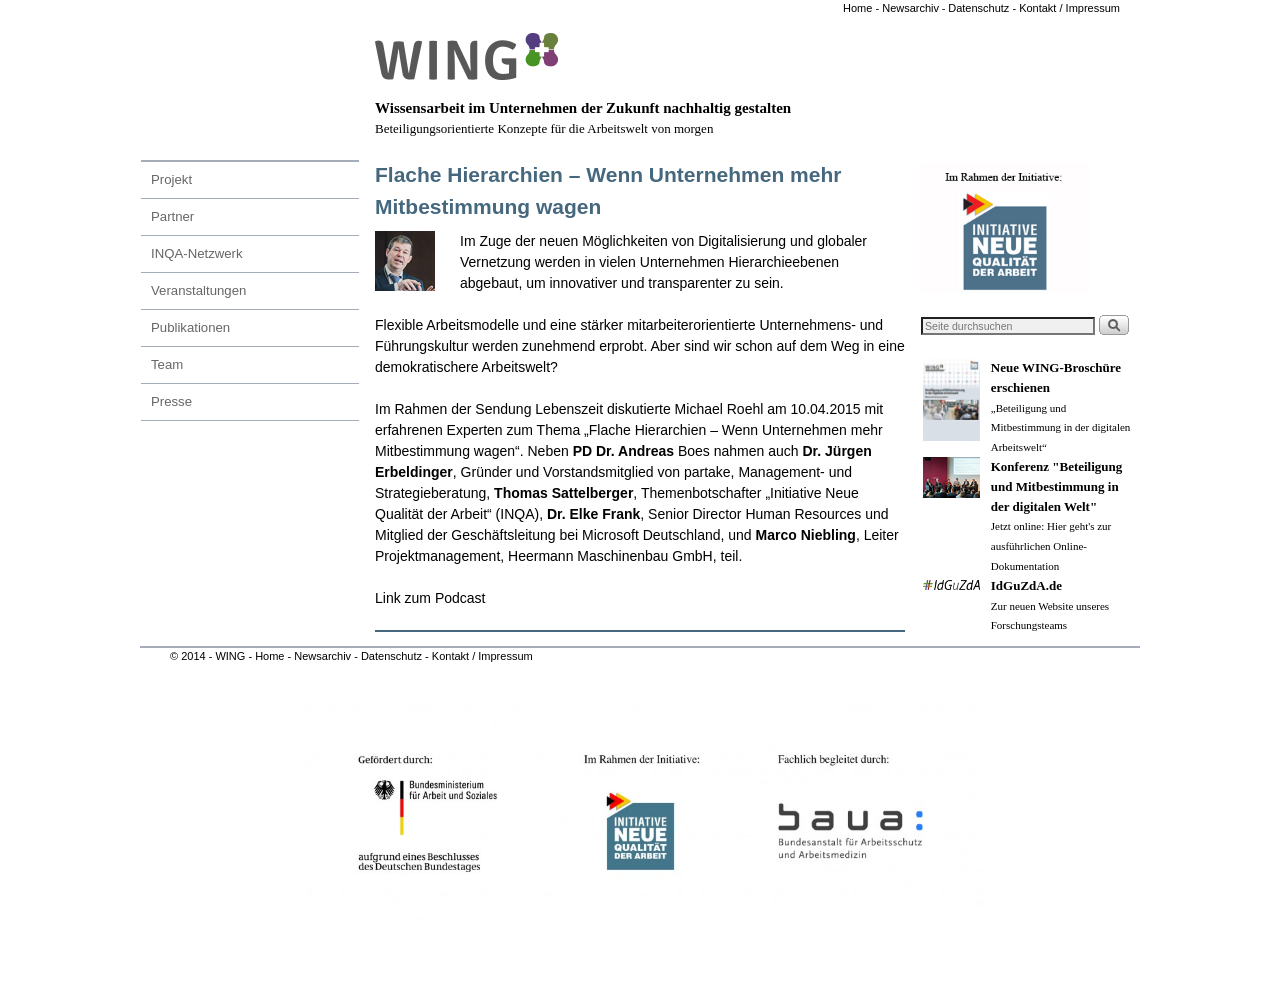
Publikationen (190, 327)
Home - (861, 8)
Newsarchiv (909, 8)
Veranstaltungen (198, 290)
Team (167, 364)
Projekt (171, 179)
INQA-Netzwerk (197, 253)
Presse (171, 401)
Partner (172, 216)
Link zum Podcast (432, 598)
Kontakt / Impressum (1069, 8)
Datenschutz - (983, 8)
